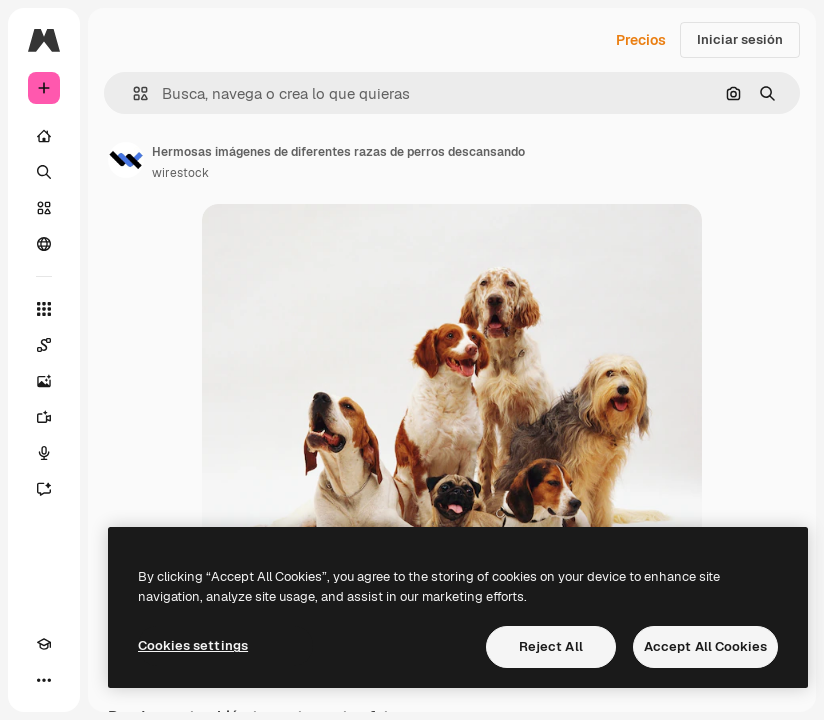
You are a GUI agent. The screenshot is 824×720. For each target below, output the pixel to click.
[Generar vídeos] (44, 417)
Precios (641, 40)
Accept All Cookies (705, 646)
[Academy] (44, 644)
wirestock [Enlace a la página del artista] (180, 173)
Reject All (551, 646)
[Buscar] (44, 172)
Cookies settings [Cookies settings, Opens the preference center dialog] (193, 645)
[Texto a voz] (44, 453)
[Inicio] (44, 136)
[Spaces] (44, 345)
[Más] (44, 680)
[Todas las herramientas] (44, 309)
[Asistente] (44, 489)
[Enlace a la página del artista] (126, 160)
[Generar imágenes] (44, 381)
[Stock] (44, 208)
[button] (132, 93)
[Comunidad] (44, 244)
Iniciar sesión (740, 39)
